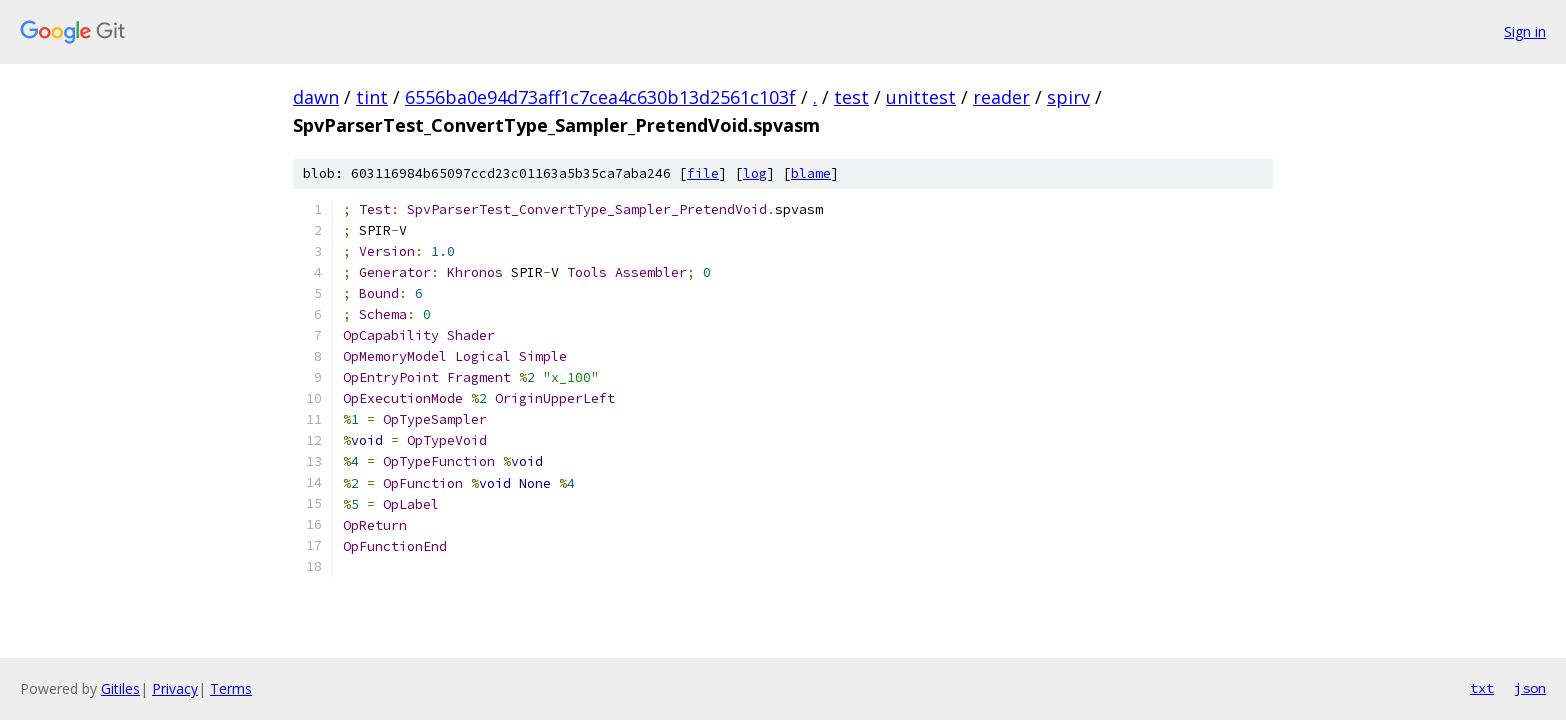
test (851, 97)
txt (1482, 688)
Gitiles (120, 688)
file (703, 173)
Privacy (175, 688)
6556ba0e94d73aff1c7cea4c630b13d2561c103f (600, 97)
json (1530, 688)
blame (811, 173)
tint (372, 97)
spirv (1068, 97)
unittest (921, 97)
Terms (231, 688)
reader (1001, 97)
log (755, 173)
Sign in (1525, 31)
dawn (316, 97)
